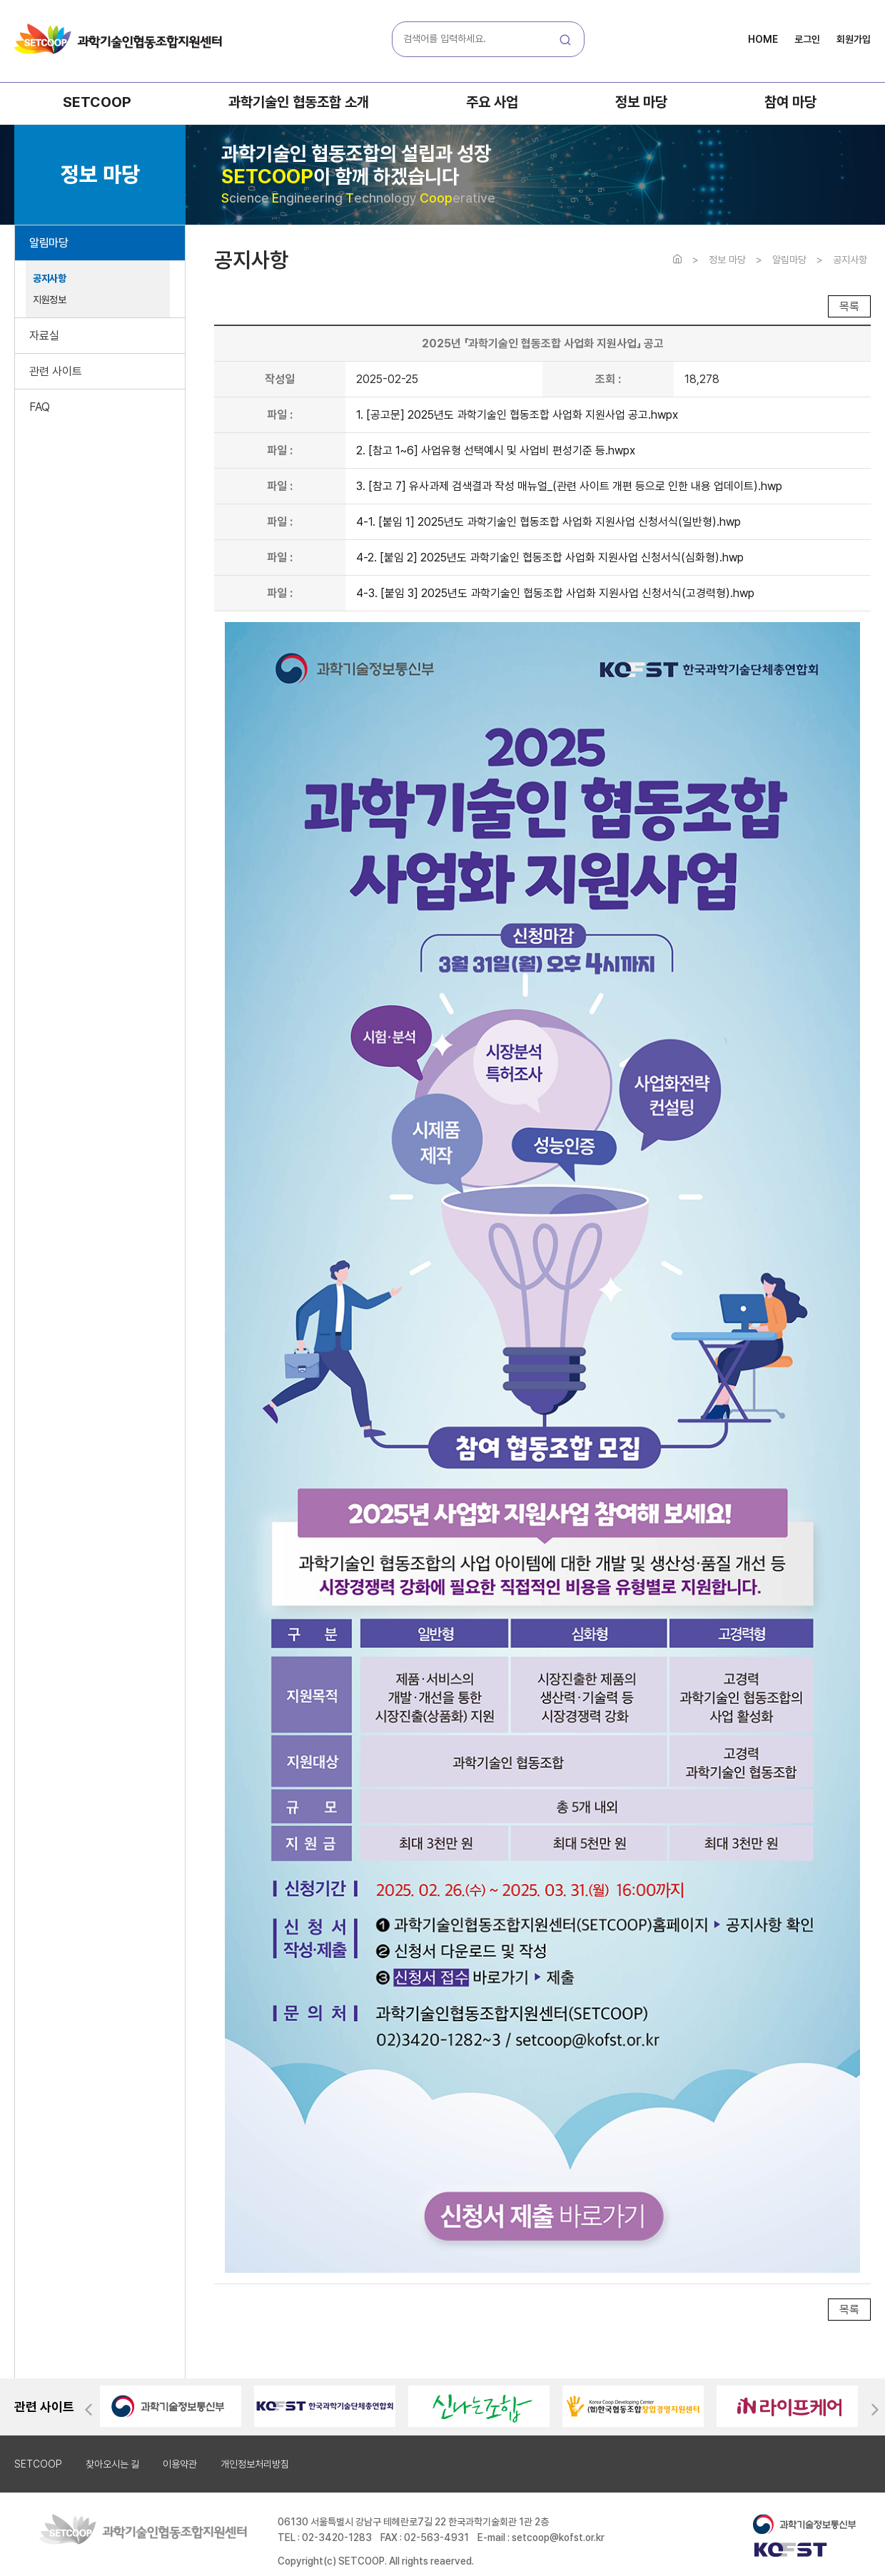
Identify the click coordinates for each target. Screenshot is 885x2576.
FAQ (39, 407)
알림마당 (48, 243)
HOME (763, 39)
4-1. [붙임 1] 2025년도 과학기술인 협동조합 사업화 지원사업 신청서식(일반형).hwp (548, 522)
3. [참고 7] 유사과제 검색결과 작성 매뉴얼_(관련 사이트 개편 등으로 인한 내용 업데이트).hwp (569, 486)
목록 (849, 306)
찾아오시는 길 (112, 2464)
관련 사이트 (55, 371)
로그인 (807, 39)
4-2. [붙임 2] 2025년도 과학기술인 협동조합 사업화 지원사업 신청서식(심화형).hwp (550, 557)
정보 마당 (641, 102)
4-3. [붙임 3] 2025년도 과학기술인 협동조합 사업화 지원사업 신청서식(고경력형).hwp (555, 593)
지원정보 (49, 299)
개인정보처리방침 (255, 2464)
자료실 (44, 335)
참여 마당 (790, 102)
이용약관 (180, 2464)
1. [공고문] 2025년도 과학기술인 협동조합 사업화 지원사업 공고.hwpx (517, 415)
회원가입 (853, 39)
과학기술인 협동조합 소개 (298, 102)
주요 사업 (492, 102)
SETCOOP (97, 102)
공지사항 (49, 278)
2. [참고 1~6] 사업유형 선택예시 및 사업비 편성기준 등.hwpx (495, 450)
